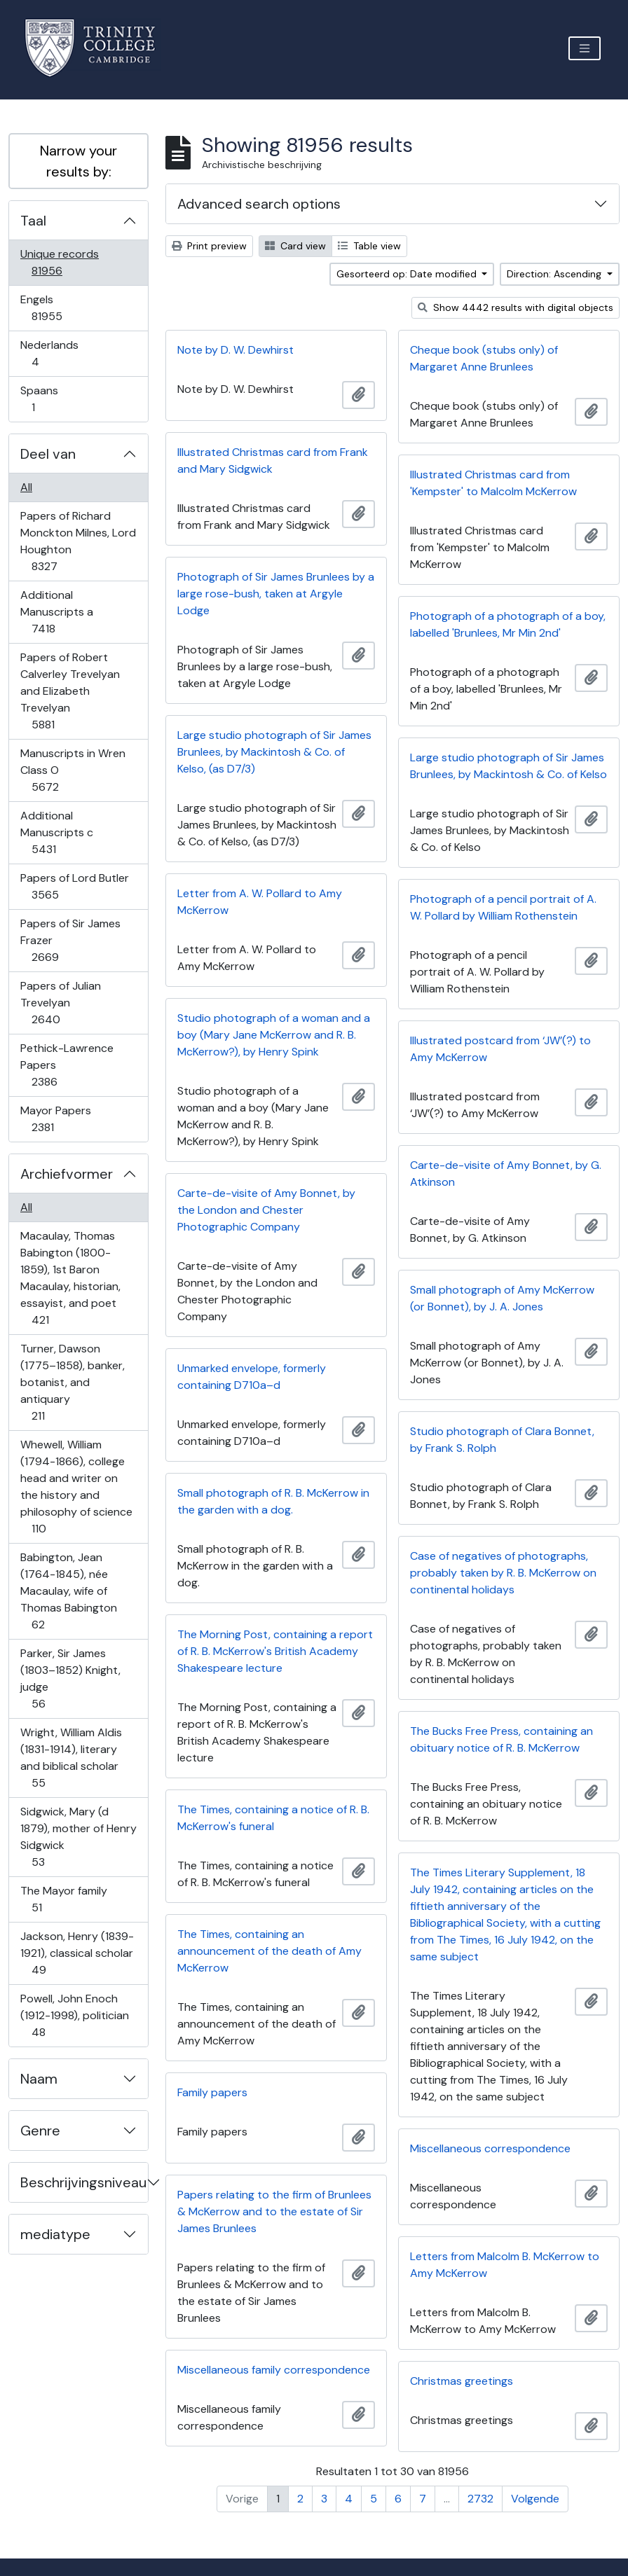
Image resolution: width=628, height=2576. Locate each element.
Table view (369, 246)
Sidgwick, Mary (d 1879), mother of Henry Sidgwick (78, 1837)
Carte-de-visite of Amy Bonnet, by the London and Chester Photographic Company (266, 1210)
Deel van (48, 454)
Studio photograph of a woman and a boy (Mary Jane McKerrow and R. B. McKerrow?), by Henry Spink (273, 1035)
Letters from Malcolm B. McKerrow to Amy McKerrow (504, 2264)
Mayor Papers (55, 1119)
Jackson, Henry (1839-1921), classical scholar (77, 1953)
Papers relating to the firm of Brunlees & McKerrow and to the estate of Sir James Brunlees (274, 2211)
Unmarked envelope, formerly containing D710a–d (251, 1376)
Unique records (59, 262)
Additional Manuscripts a (56, 611)
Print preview (209, 246)
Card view (295, 246)
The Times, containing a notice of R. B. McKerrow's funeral (273, 1818)
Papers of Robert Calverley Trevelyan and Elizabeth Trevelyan (70, 691)
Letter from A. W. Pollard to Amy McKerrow (259, 901)
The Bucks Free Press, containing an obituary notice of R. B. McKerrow (501, 1739)
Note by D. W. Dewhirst (235, 349)
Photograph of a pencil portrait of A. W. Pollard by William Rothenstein (503, 907)
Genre (40, 2130)
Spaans (43, 399)
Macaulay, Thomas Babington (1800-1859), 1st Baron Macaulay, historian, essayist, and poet (70, 1278)
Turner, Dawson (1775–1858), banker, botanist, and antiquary (72, 1382)
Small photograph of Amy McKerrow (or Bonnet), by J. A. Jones (502, 1298)
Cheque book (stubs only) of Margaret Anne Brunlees (484, 358)
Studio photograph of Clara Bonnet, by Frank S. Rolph (502, 1439)
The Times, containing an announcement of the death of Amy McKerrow (269, 1951)
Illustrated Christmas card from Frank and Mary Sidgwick (272, 460)
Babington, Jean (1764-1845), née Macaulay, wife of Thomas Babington (68, 1591)
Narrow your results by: (78, 161)
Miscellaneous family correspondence (273, 2369)
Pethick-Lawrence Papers (67, 1064)
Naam (38, 2079)
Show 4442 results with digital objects (515, 307)
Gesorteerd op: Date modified (407, 274)
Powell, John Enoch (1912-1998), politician (74, 2015)
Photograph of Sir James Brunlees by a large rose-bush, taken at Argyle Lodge (275, 593)
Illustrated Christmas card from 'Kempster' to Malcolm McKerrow (493, 483)
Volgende (535, 2498)
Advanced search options (259, 204)
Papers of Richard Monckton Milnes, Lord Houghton (78, 541)
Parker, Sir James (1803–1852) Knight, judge (70, 1678)
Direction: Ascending (555, 274)
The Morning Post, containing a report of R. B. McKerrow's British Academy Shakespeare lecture (275, 1651)
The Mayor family (63, 1899)
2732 (480, 2498)
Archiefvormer (66, 1174)
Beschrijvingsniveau (83, 2182)
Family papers (212, 2092)
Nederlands (49, 353)
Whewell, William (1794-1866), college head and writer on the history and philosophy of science (76, 1486)
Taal (33, 221)
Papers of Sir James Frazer (70, 940)
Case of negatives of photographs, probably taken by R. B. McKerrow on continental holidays (503, 1573)
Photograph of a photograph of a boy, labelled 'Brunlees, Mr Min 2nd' (508, 624)
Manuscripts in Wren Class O (72, 770)
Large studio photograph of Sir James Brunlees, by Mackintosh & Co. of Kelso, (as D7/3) (274, 752)
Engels (56, 308)
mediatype (55, 2234)
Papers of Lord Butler (74, 886)
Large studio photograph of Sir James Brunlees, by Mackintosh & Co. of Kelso (508, 766)
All (26, 487)
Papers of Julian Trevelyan (60, 1002)
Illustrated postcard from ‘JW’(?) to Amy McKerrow (500, 1049)
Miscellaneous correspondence (490, 2148)
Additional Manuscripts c (56, 832)
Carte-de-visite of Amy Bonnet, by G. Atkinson (505, 1173)
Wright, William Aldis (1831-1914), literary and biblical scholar (71, 1758)
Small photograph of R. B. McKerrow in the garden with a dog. (273, 1501)
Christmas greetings (461, 2381)
